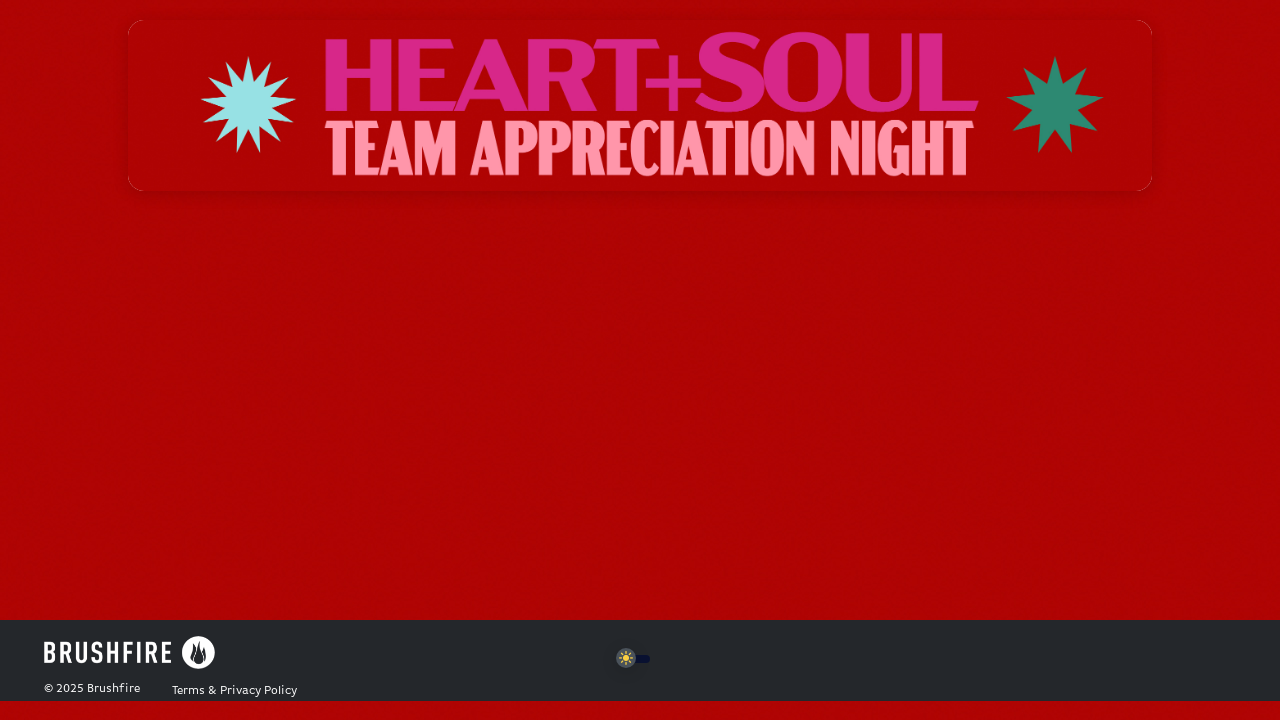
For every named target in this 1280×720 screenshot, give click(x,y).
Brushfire (113, 689)
